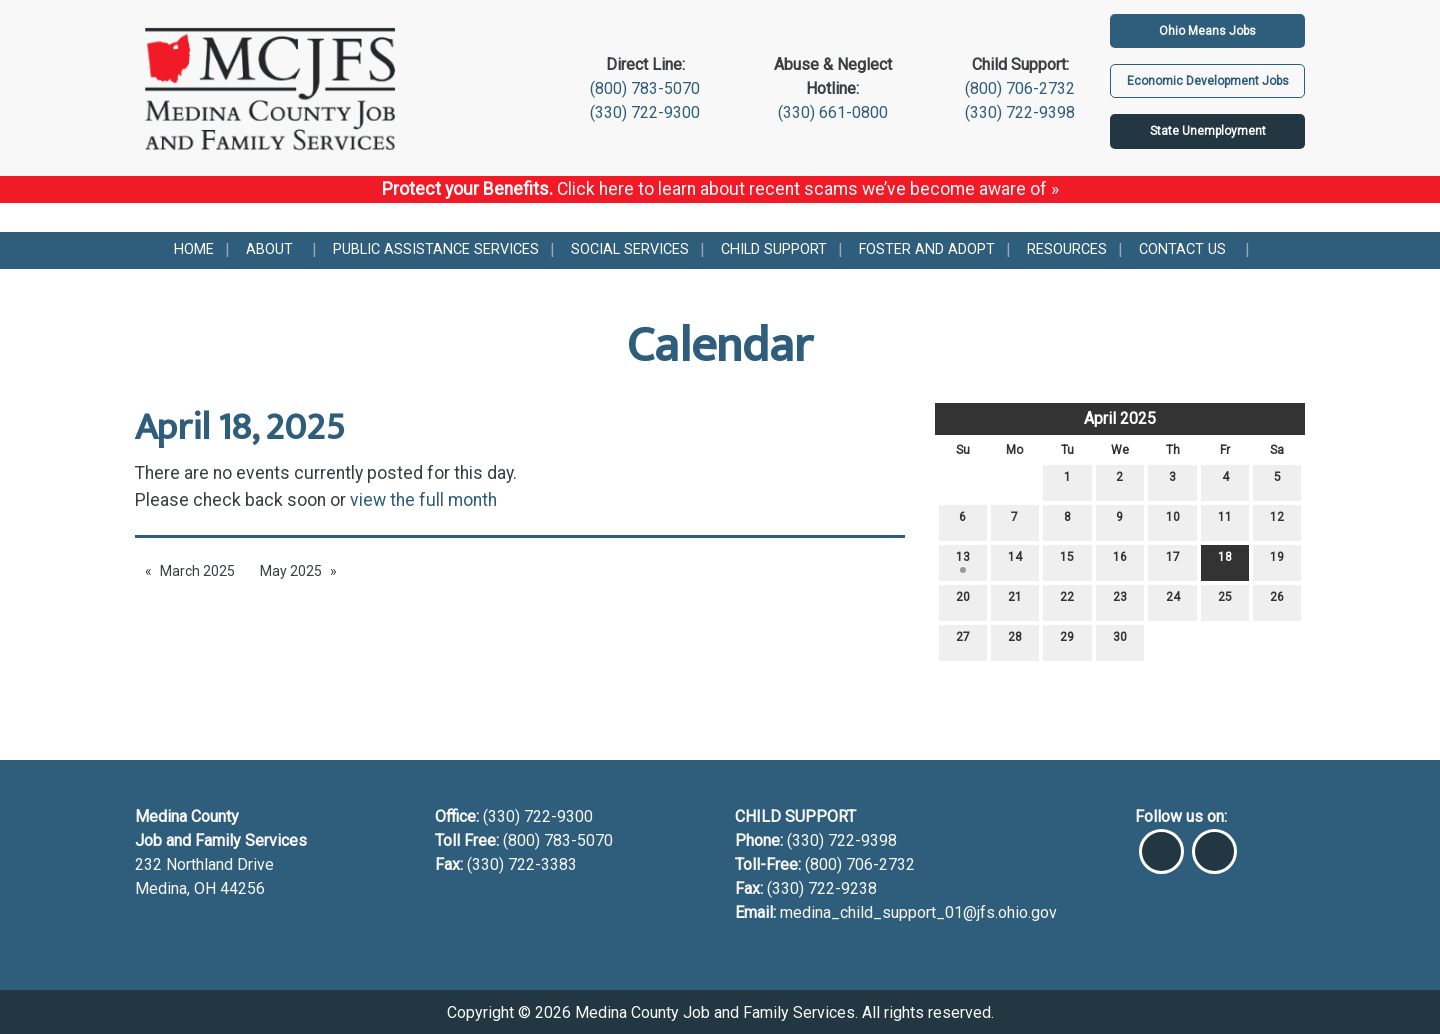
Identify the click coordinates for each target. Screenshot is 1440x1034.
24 (1173, 601)
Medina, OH (177, 888)
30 (1120, 641)
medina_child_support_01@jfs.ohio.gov (918, 912)
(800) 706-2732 (1020, 88)
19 (1277, 561)
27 (963, 641)
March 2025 (197, 571)
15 (1067, 561)
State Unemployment (1208, 131)
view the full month (423, 500)
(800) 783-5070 (645, 88)
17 (1173, 561)
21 (1015, 601)
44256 (242, 888)
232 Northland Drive (204, 864)
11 (1225, 521)
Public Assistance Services (436, 249)
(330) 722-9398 (1020, 112)
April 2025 (1120, 418)
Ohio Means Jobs (1207, 31)
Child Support (774, 249)
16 (1120, 561)
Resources (1067, 249)
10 (1173, 521)
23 (1120, 601)
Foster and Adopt (927, 249)
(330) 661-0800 (833, 112)
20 (963, 601)
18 (1225, 561)
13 (963, 561)
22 (1067, 601)
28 (1015, 641)
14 (1015, 561)
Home (194, 249)
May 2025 (291, 571)
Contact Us (1182, 249)
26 (1277, 601)
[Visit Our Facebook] (1161, 843)
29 (1067, 641)
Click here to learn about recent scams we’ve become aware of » (808, 189)
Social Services (630, 249)
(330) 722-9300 (645, 112)
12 (1277, 521)
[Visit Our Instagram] (1214, 843)
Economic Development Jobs (1208, 81)
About (269, 249)
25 (1225, 601)
